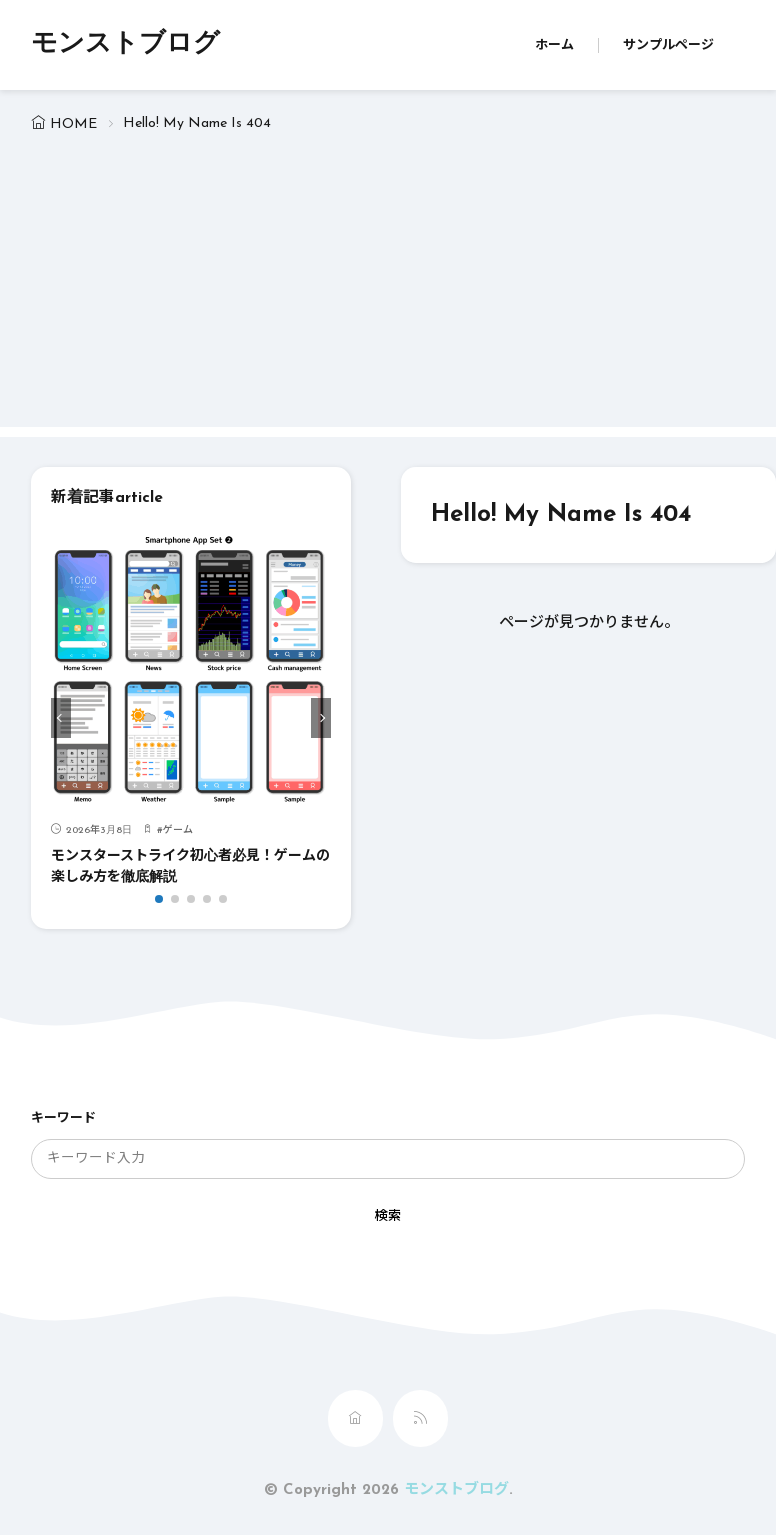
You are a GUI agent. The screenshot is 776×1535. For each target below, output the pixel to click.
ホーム (554, 45)
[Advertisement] (388, 287)
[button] (61, 718)
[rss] (420, 1418)
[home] (355, 1418)
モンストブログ (125, 45)
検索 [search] (388, 1216)
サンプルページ (668, 45)
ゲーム (178, 830)
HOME (73, 124)
